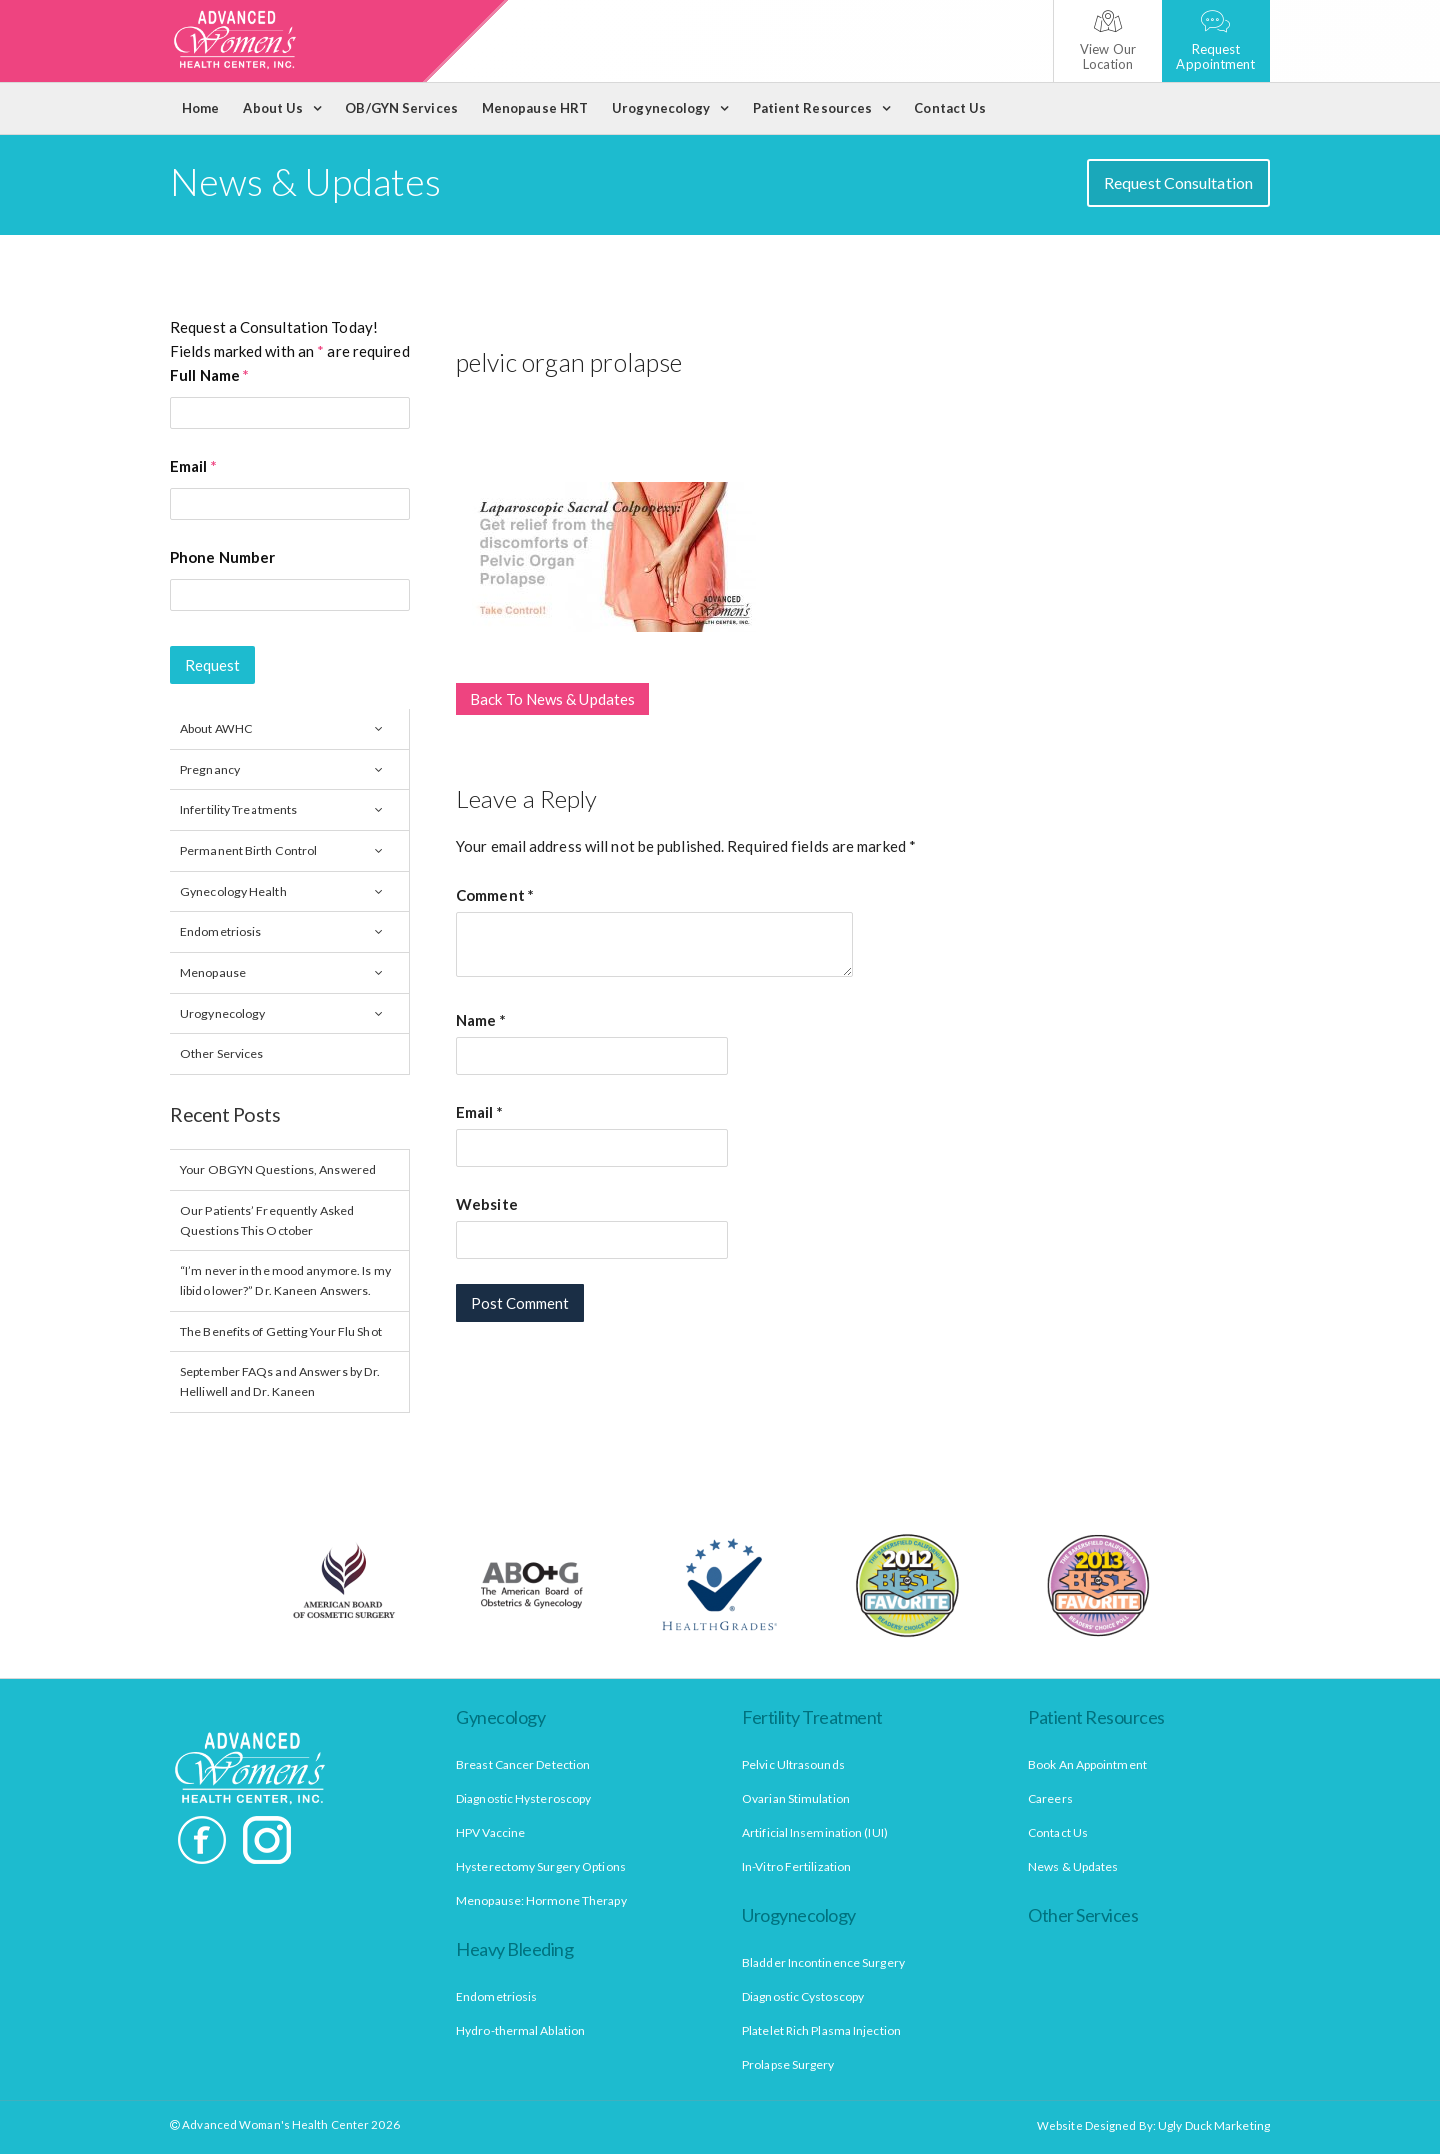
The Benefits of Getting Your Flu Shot (281, 1331)
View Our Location (1108, 41)
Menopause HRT (535, 108)
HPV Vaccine (490, 1832)
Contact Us (950, 108)
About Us (273, 108)
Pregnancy (210, 769)
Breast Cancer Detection (523, 1764)
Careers (1050, 1798)
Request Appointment (1215, 41)
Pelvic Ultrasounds (793, 1764)
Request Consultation (1178, 182)
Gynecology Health (233, 891)
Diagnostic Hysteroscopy (523, 1798)
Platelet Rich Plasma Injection (821, 2030)
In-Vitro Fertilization (796, 1866)
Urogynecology (661, 108)
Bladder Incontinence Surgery (823, 1962)
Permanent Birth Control (248, 850)
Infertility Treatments (238, 809)
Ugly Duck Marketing (1214, 2125)
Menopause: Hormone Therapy (541, 1900)
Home (200, 108)
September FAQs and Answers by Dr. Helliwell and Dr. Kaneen (280, 1381)
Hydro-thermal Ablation (520, 2030)
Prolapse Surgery (788, 2064)
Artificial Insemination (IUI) (815, 1832)
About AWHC (216, 728)
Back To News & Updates (552, 699)
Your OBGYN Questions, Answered (278, 1169)
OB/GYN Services (401, 108)
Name (481, 1020)
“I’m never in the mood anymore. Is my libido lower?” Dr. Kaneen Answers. (285, 1280)
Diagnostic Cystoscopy (803, 1996)
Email (193, 466)
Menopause (213, 972)
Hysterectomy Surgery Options (541, 1866)
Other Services (221, 1053)
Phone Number (222, 557)
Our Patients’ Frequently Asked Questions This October (267, 1220)
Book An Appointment (1087, 1764)
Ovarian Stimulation (796, 1798)
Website (487, 1204)
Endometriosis (220, 931)
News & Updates (1073, 1866)
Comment (495, 895)
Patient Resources (813, 108)
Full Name (209, 375)
